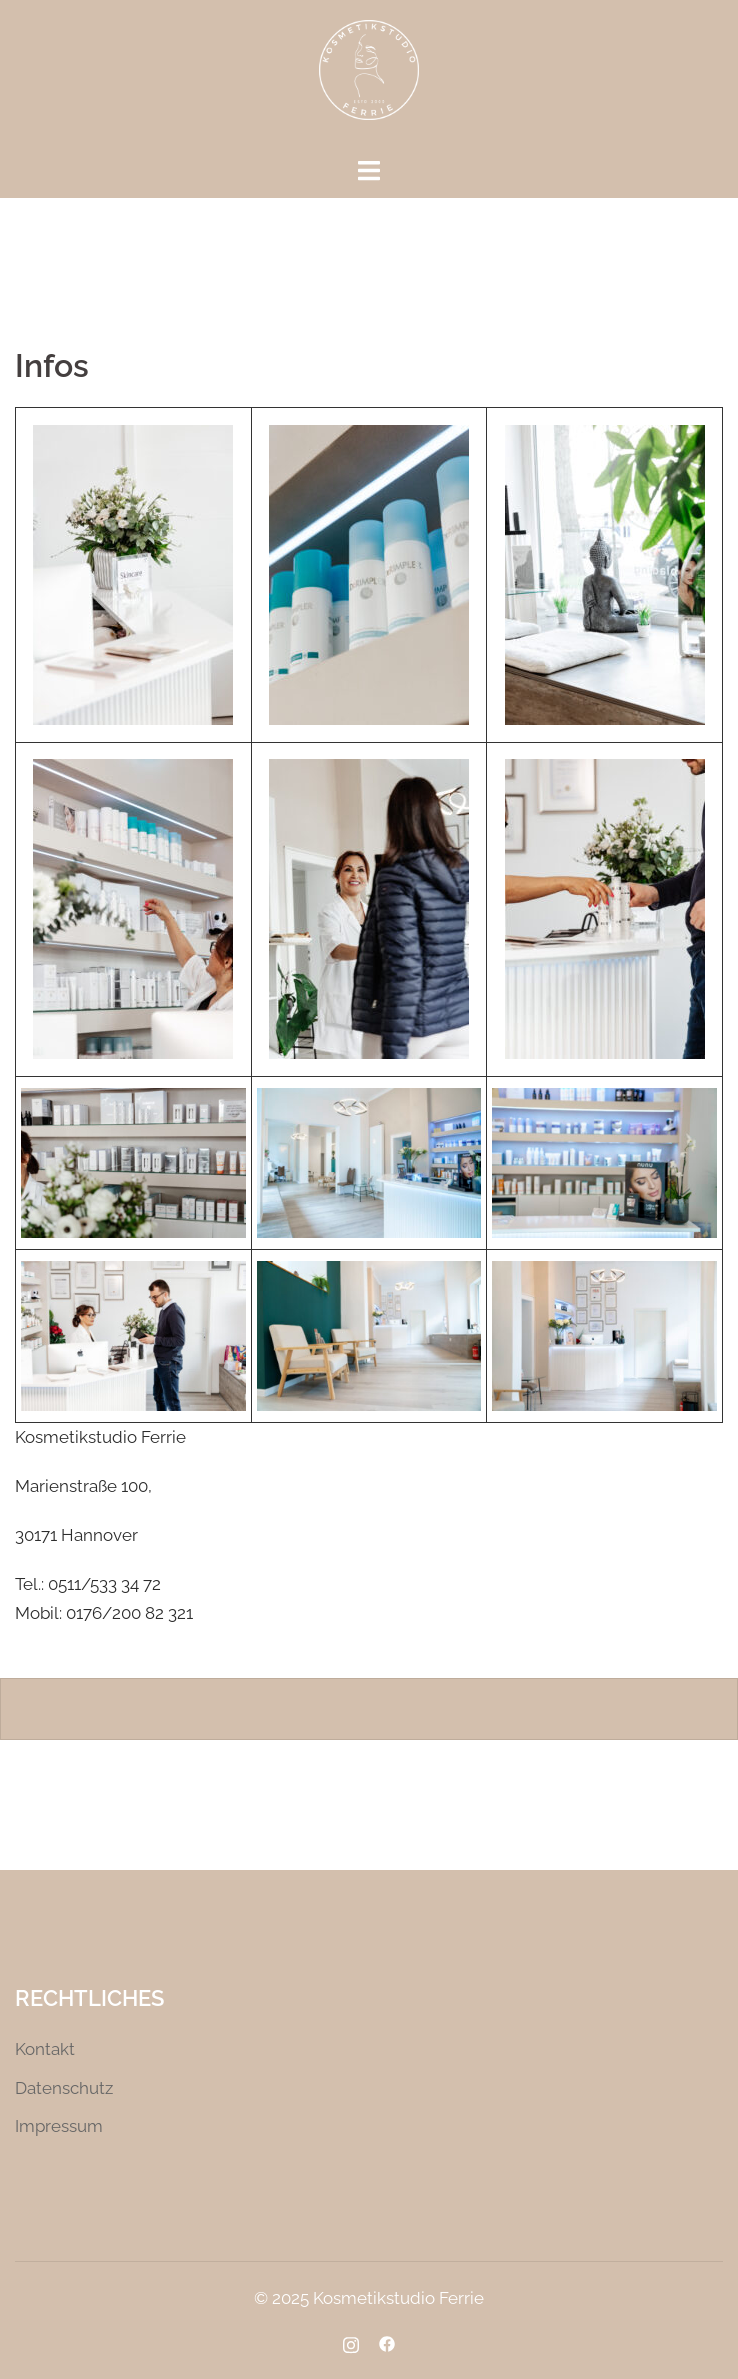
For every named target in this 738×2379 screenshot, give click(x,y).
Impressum (59, 2126)
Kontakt (45, 2049)
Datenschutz (64, 2088)
